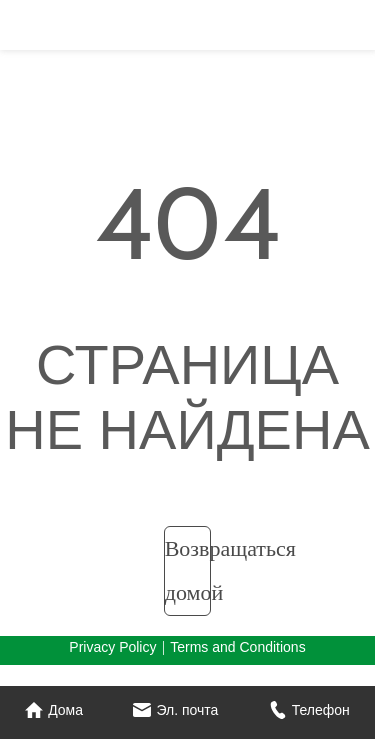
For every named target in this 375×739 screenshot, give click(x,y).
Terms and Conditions (237, 647)
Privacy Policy (112, 647)
